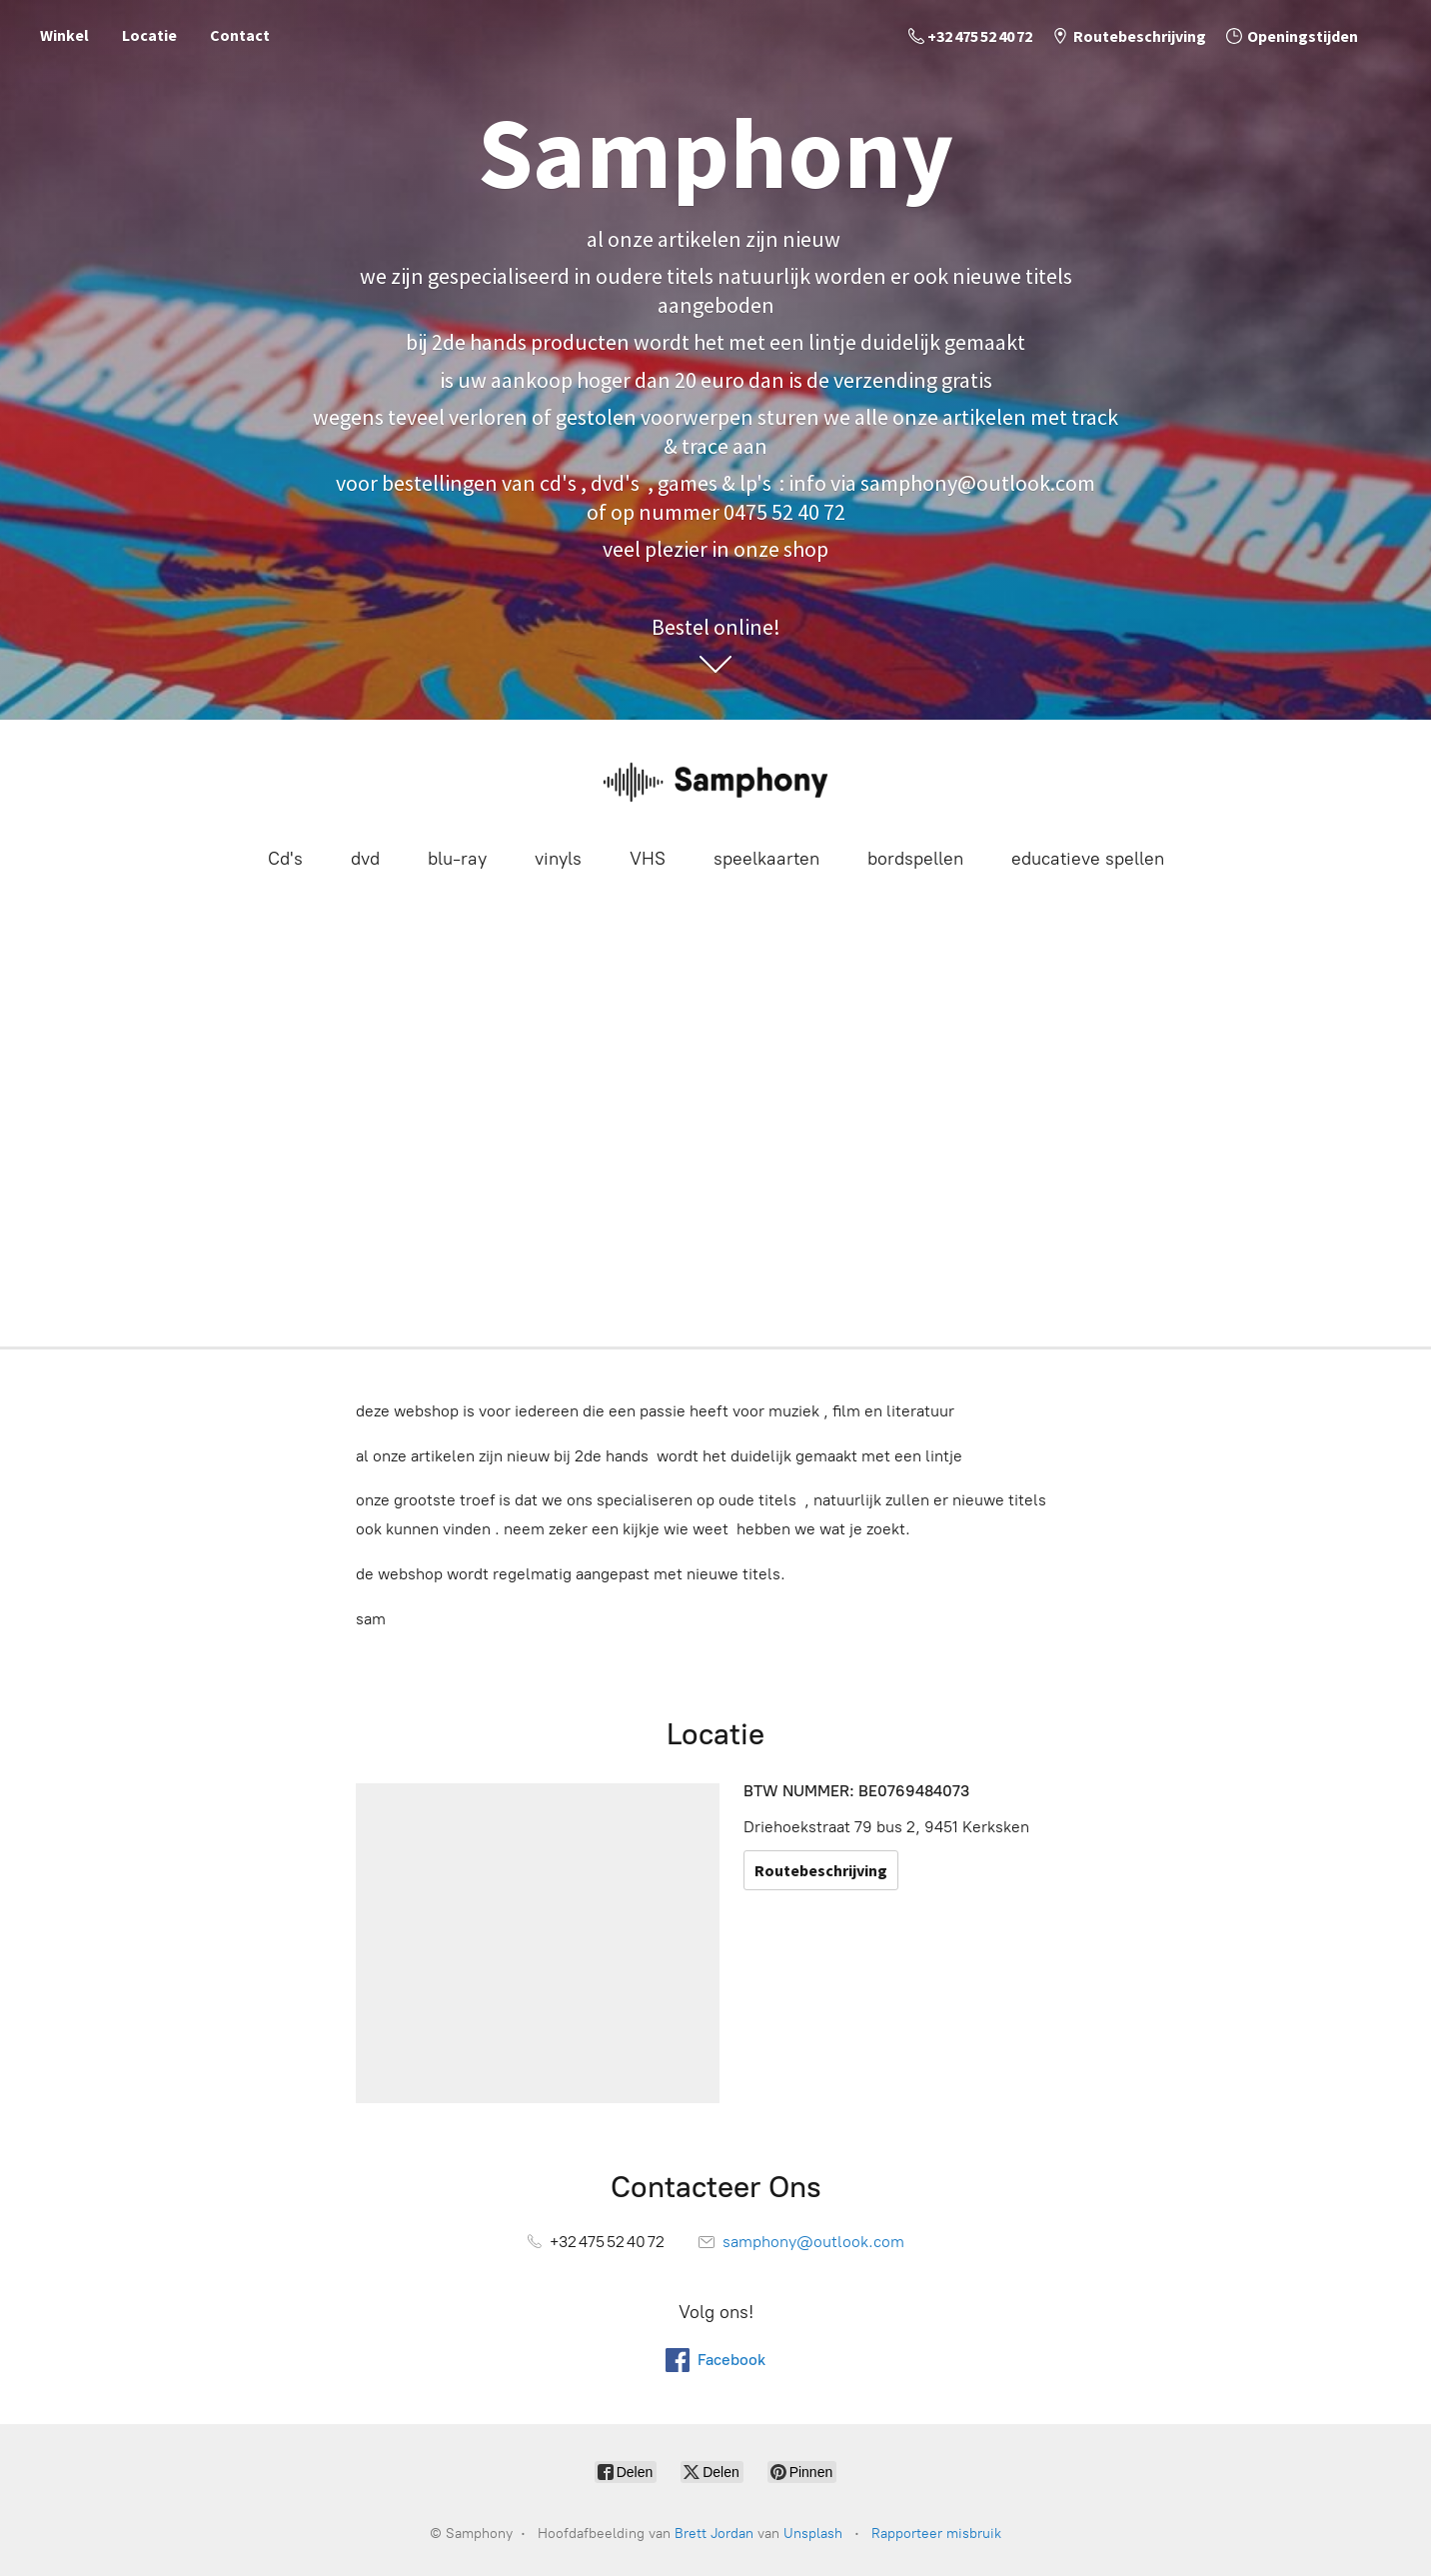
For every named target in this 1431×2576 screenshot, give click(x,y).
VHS (648, 859)
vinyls (558, 859)
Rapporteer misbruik (936, 2533)
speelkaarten (766, 859)
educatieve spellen (1087, 859)
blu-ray (457, 859)
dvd (365, 859)
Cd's (285, 859)
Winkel (64, 35)
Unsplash (812, 2533)
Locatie (149, 35)
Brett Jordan (714, 2533)
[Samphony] (715, 781)
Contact (240, 35)
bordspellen (915, 859)
